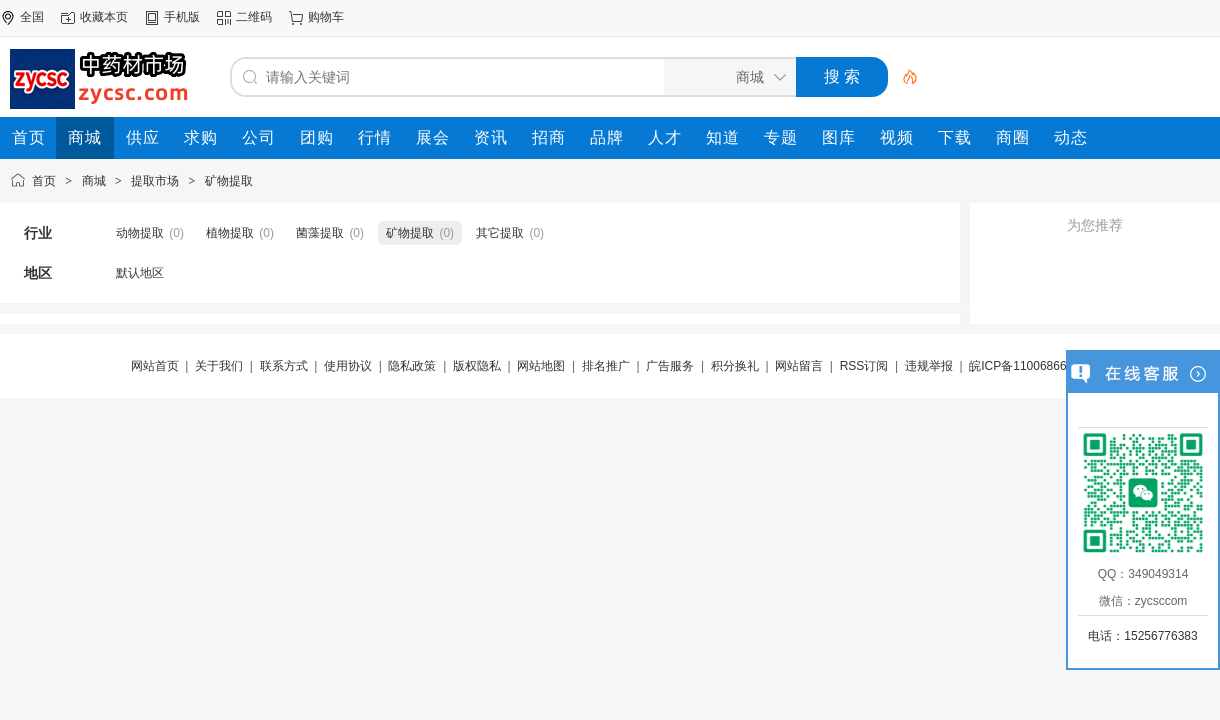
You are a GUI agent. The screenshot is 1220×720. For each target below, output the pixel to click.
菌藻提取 (320, 233)
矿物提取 (229, 181)
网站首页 (155, 366)
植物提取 (230, 233)
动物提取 (140, 233)
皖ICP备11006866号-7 (1029, 366)
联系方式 (284, 366)
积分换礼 (735, 366)
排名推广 (606, 366)
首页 (44, 181)
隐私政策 (412, 366)
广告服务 (670, 366)
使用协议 (348, 366)
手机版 (182, 17)
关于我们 (219, 366)
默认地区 (140, 273)
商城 (94, 181)
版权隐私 (477, 366)
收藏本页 (104, 17)
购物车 (326, 17)
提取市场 (155, 181)
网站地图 (541, 366)
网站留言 (799, 366)
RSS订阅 (864, 366)
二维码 (254, 17)
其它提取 (500, 233)
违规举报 (929, 366)
